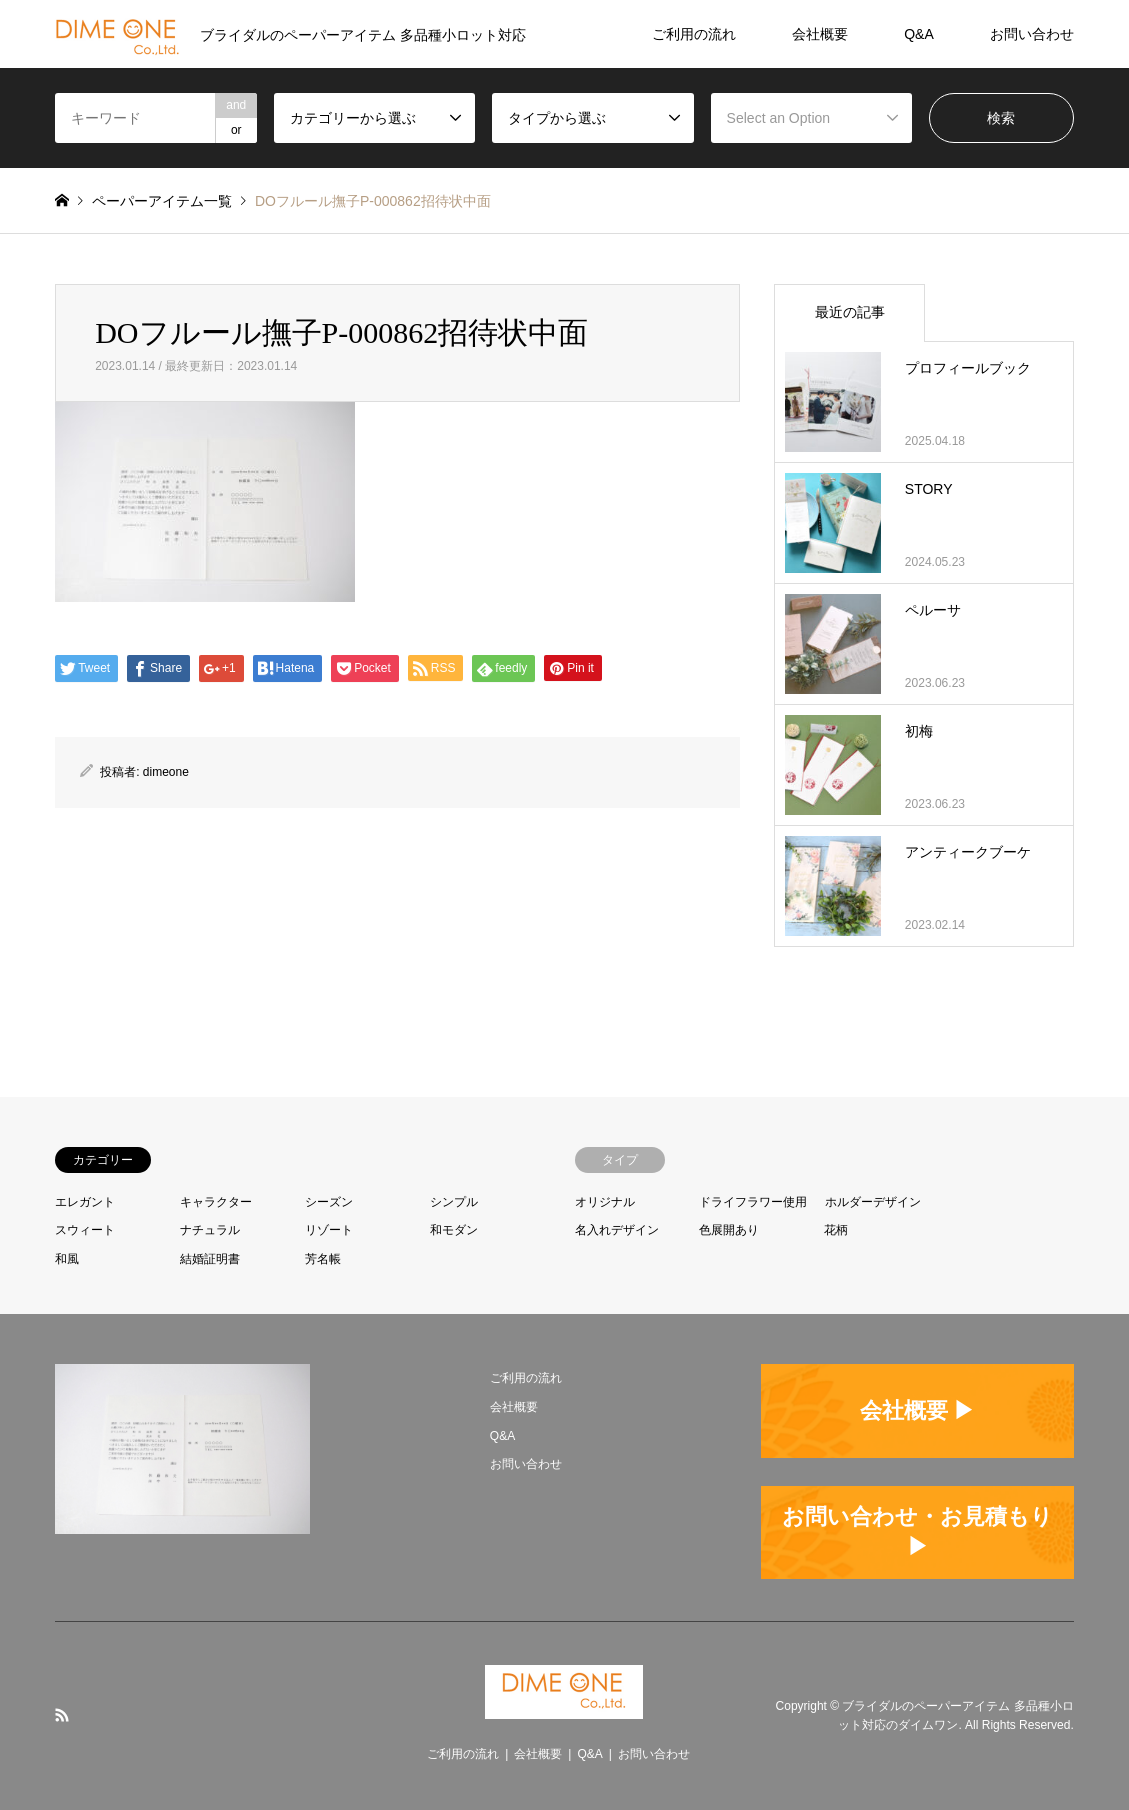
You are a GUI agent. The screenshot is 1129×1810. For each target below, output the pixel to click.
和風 (67, 1259)
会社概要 (820, 34)
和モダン (454, 1230)
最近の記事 (850, 312)
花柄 (836, 1230)
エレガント (85, 1202)
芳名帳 (323, 1259)
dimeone (166, 772)
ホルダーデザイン (873, 1202)
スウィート (85, 1230)
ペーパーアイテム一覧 (162, 201)
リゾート (329, 1230)
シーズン (329, 1202)
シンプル (454, 1202)
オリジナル (605, 1202)
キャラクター (216, 1202)
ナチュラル (210, 1230)
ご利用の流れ (694, 34)
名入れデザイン (617, 1230)
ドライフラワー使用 (753, 1202)
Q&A (919, 34)
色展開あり (729, 1230)
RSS (62, 1715)
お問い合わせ (1032, 34)
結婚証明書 (210, 1259)
